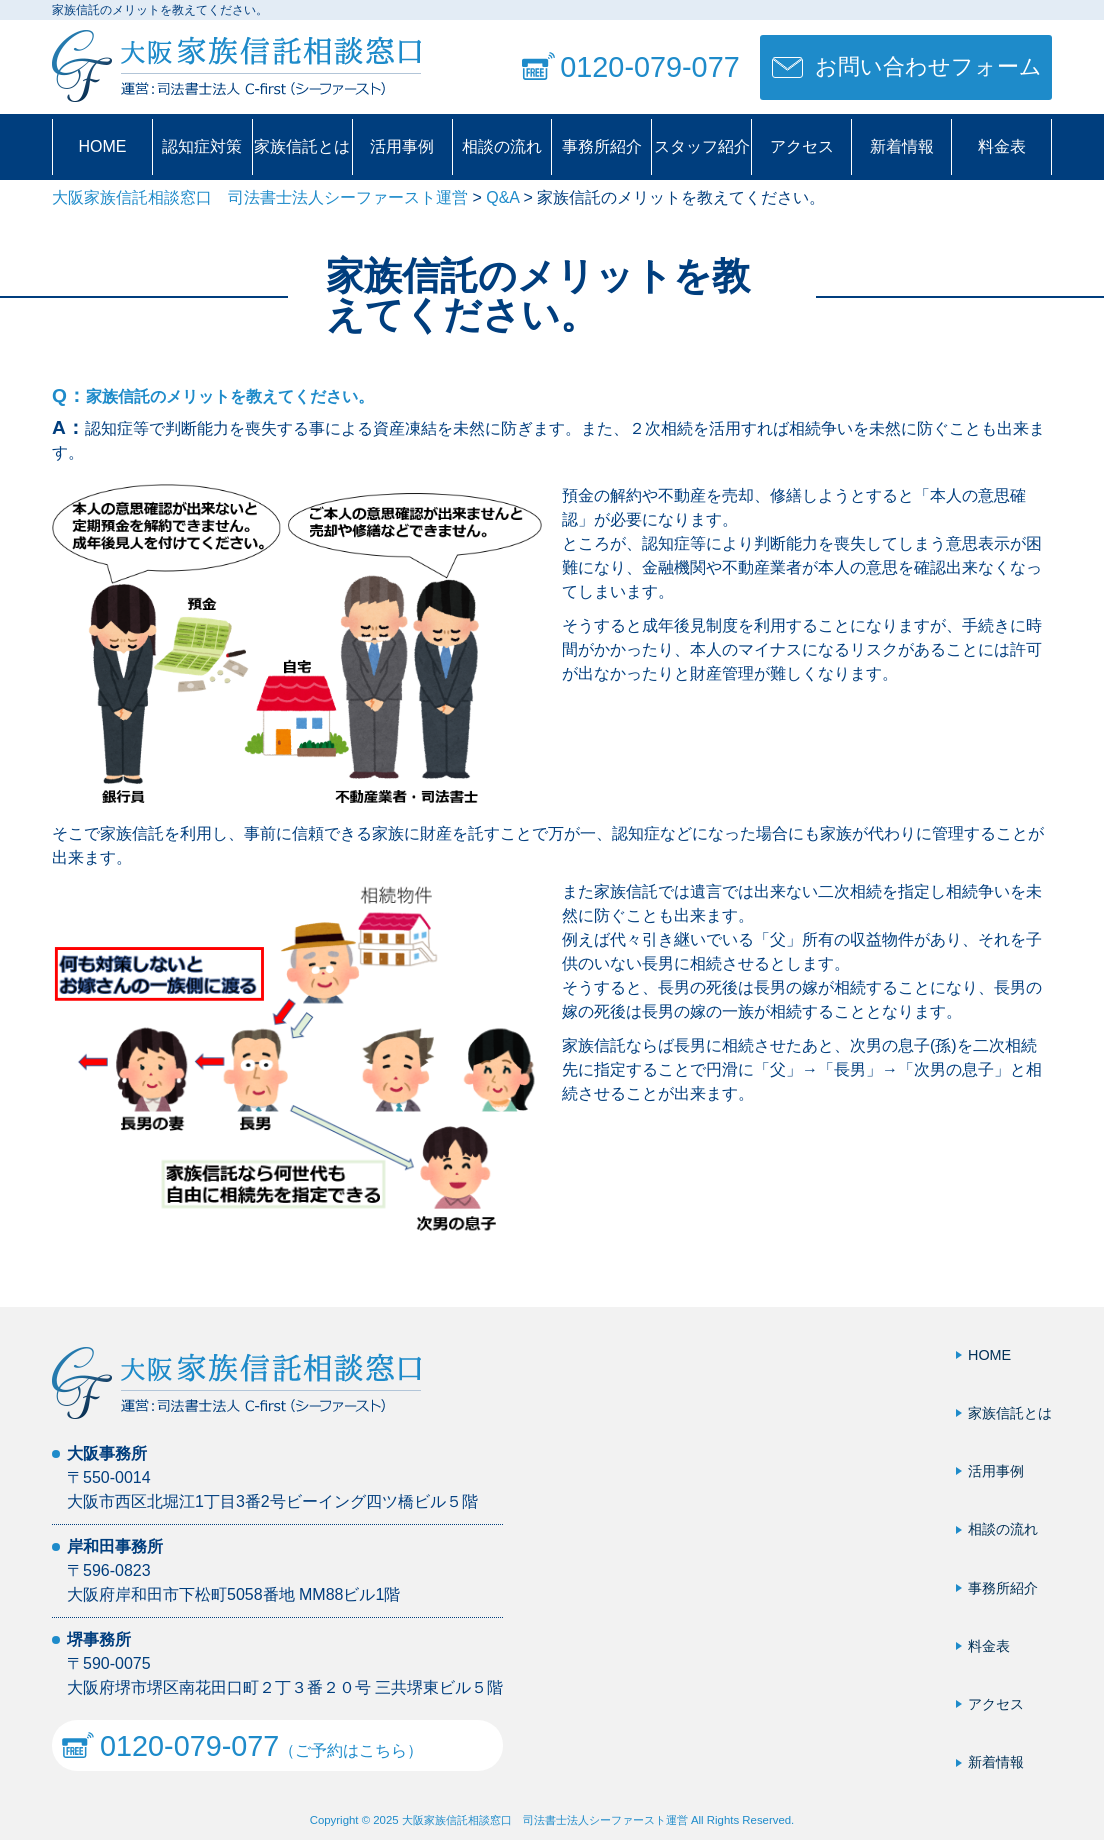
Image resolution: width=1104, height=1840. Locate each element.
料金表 (1002, 146)
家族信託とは (302, 146)
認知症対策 (202, 146)
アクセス (802, 146)
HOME (102, 146)
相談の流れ (502, 146)
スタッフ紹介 (702, 146)
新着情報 (902, 146)
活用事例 (402, 146)
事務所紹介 (602, 146)
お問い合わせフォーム (928, 66)
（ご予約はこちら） (242, 1745)
